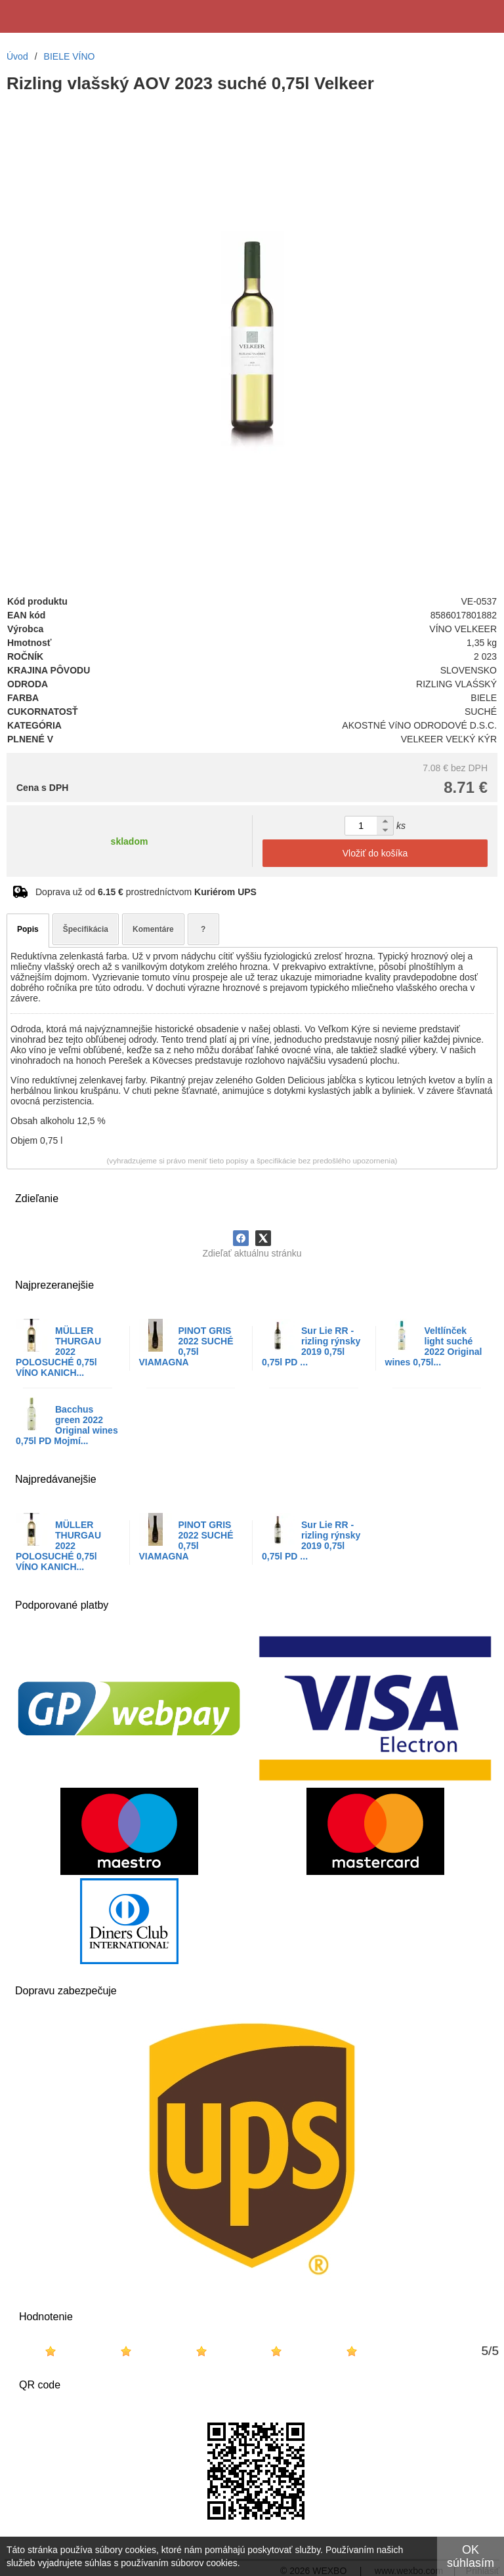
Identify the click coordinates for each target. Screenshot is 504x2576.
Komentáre (153, 929)
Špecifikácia (85, 929)
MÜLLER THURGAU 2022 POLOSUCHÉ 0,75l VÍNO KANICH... (58, 1351)
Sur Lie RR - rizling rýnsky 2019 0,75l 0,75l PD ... (311, 1346)
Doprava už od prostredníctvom (146, 892)
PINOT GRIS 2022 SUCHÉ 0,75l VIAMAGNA (186, 1346)
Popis (28, 929)
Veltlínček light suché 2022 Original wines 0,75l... (433, 1346)
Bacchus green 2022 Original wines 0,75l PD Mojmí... (67, 1425)
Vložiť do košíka (375, 853)
